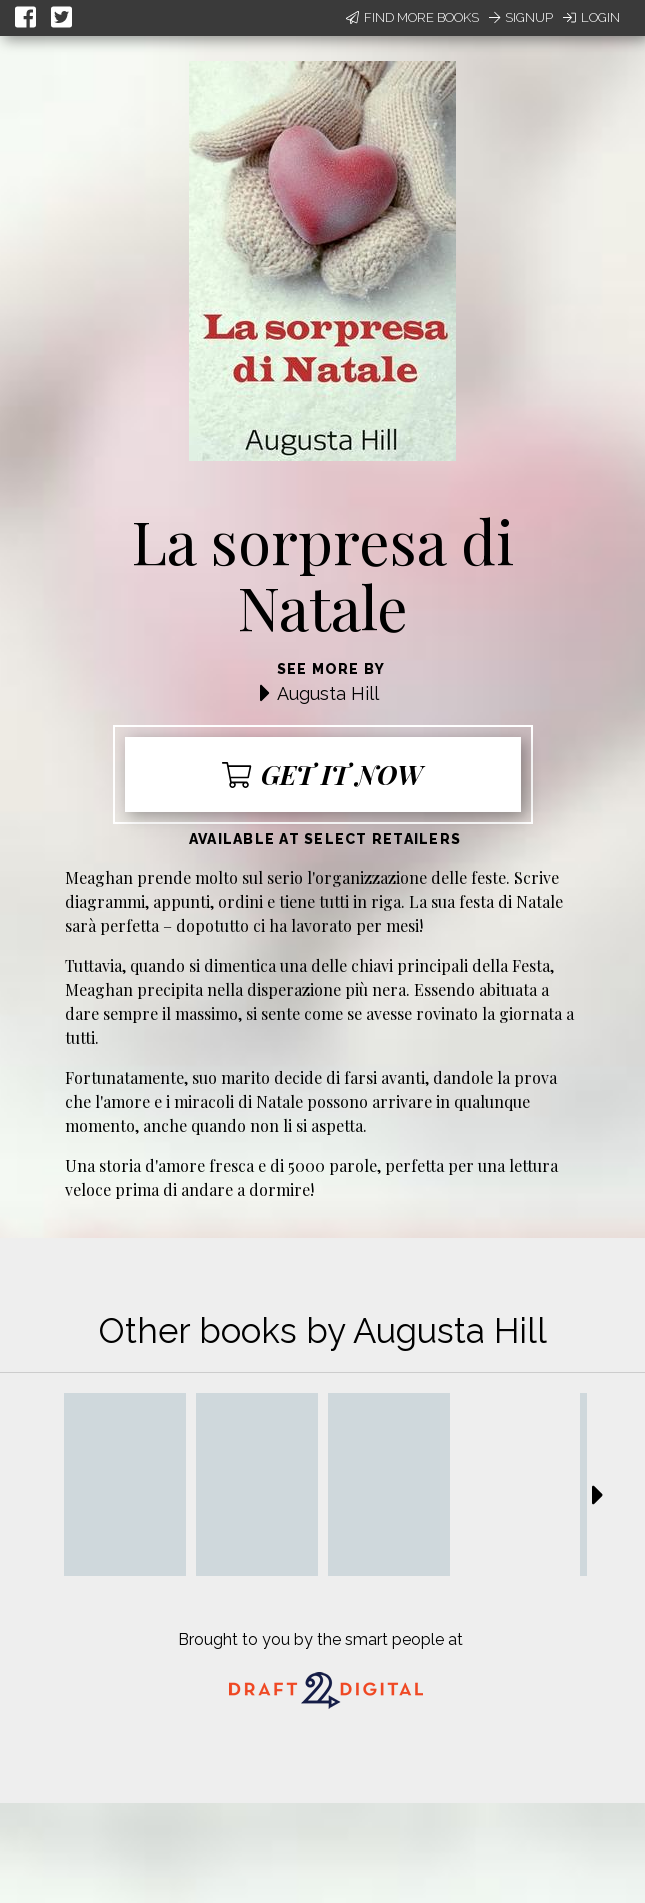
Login (591, 17)
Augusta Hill (328, 693)
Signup (521, 17)
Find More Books (412, 17)
